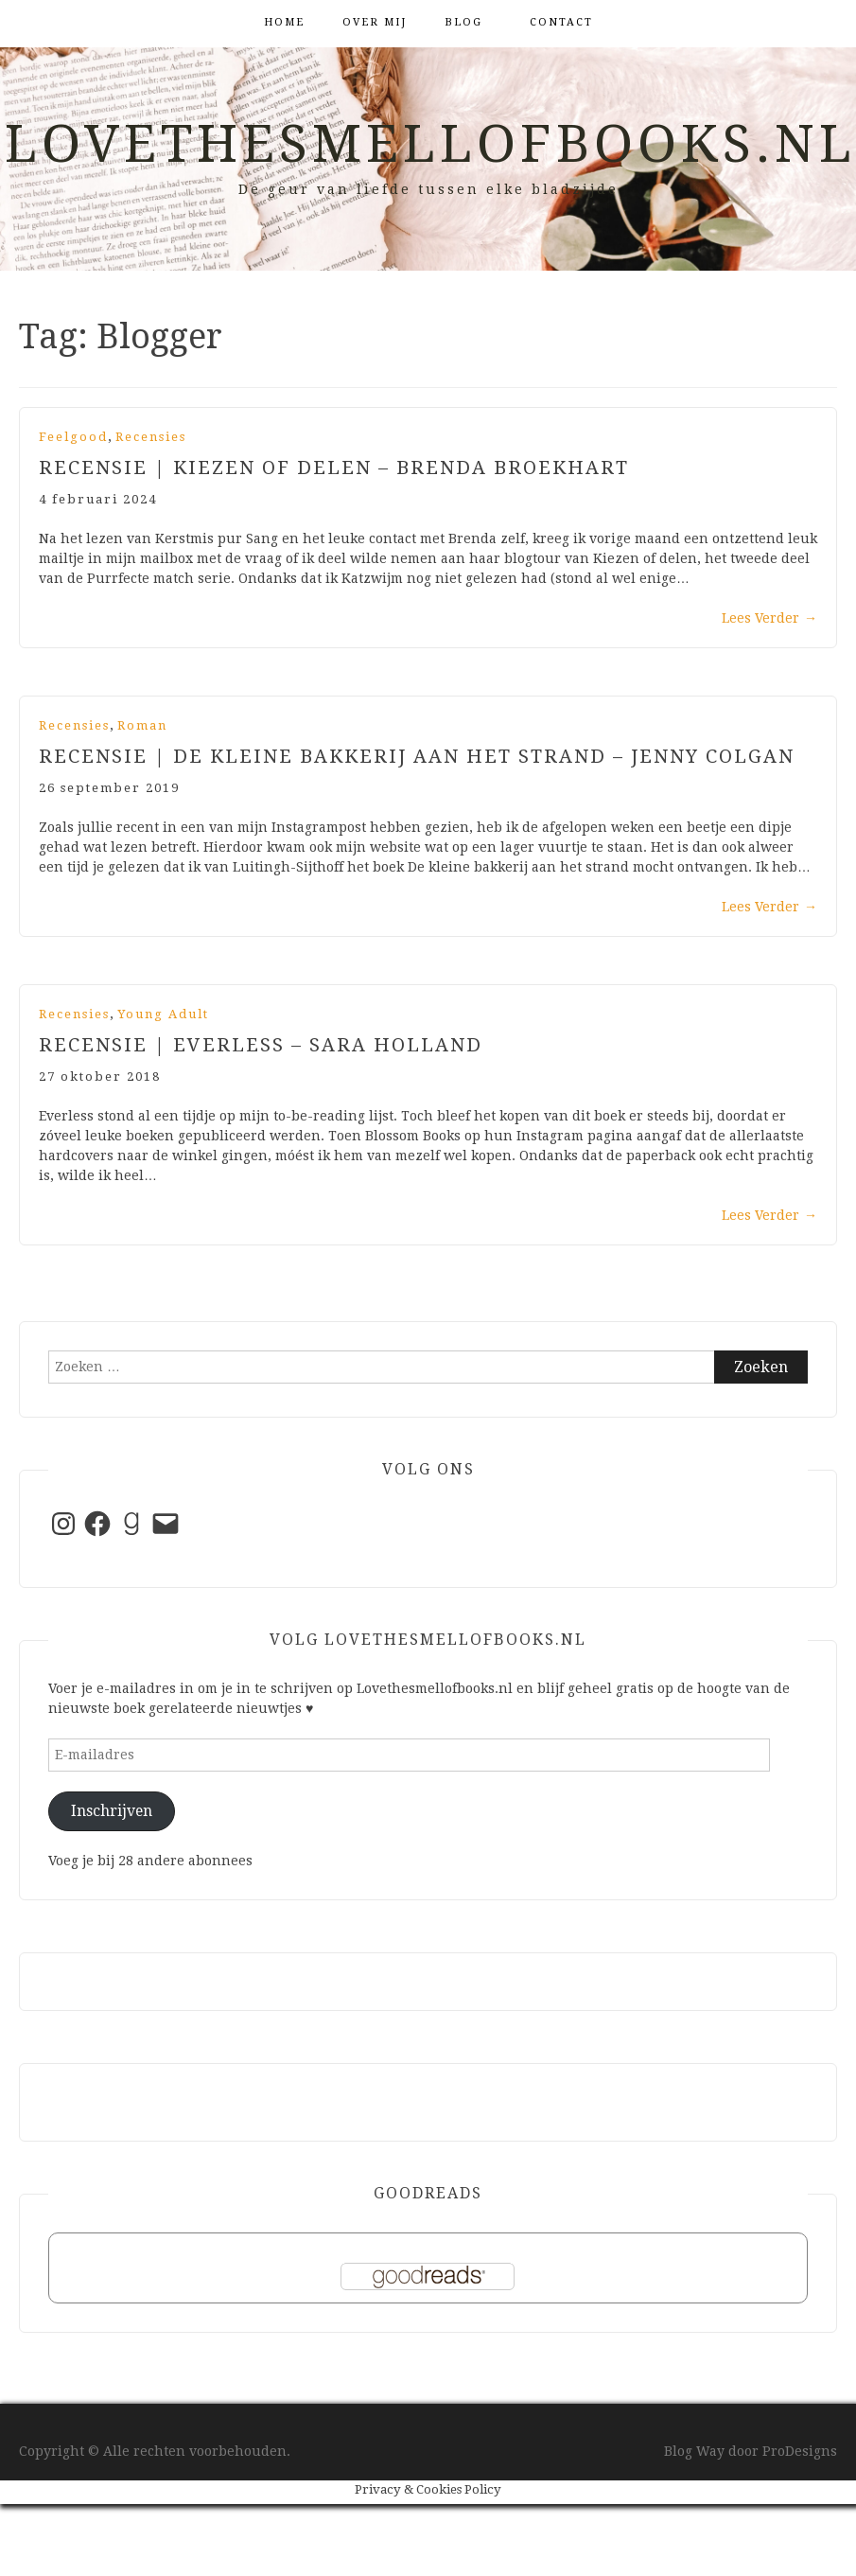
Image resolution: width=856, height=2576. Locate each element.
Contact (561, 22)
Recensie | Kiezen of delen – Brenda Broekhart (334, 467)
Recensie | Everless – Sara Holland (260, 1044)
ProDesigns (799, 2451)
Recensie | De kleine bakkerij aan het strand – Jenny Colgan (417, 756)
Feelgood (73, 437)
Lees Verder (769, 618)
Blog (463, 22)
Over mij (374, 22)
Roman (142, 725)
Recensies (150, 437)
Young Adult (163, 1014)
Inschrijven (111, 1811)
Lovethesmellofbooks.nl (430, 144)
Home (284, 22)
